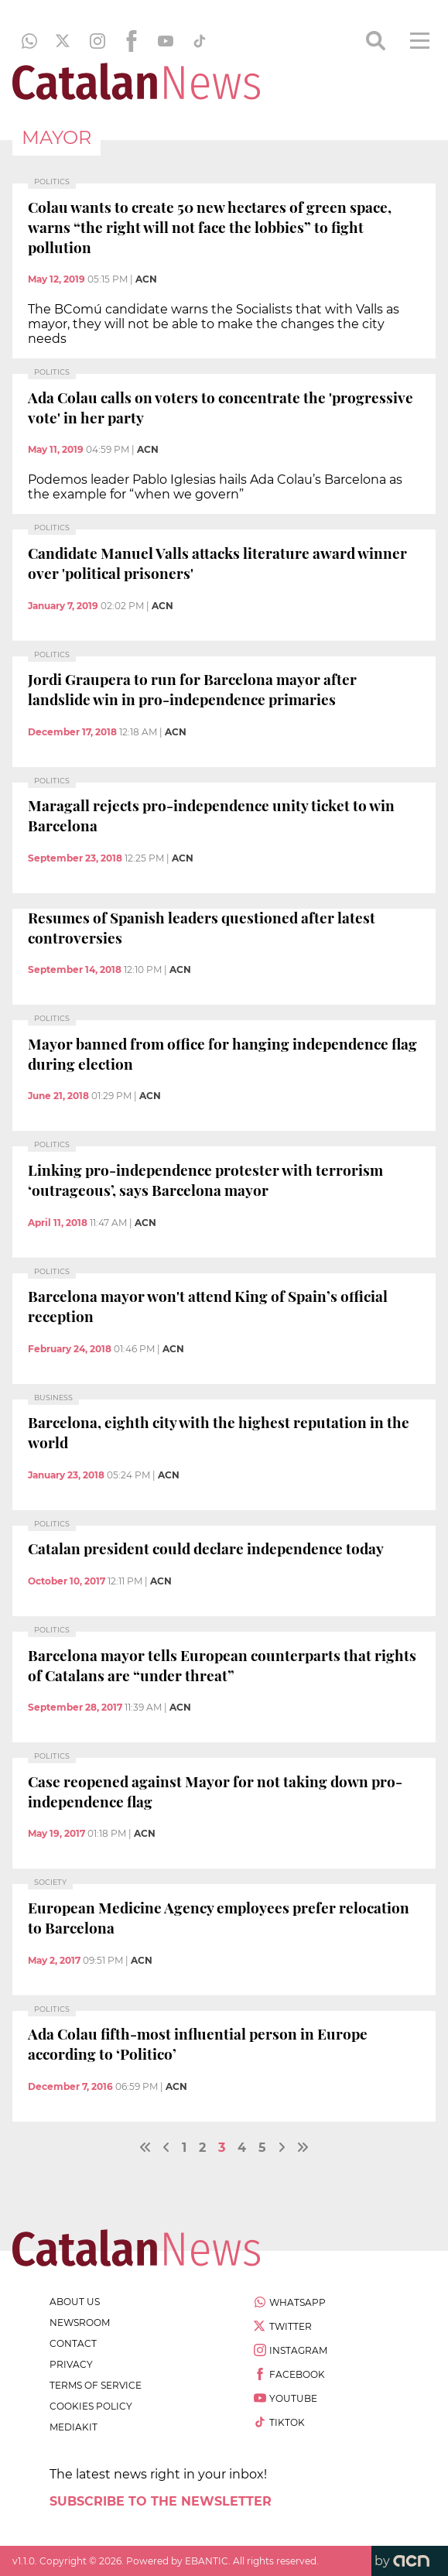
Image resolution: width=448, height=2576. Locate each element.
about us (75, 2301)
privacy (71, 2364)
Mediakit (73, 2427)
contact (73, 2343)
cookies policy (91, 2406)
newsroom (80, 2322)
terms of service (96, 2385)
